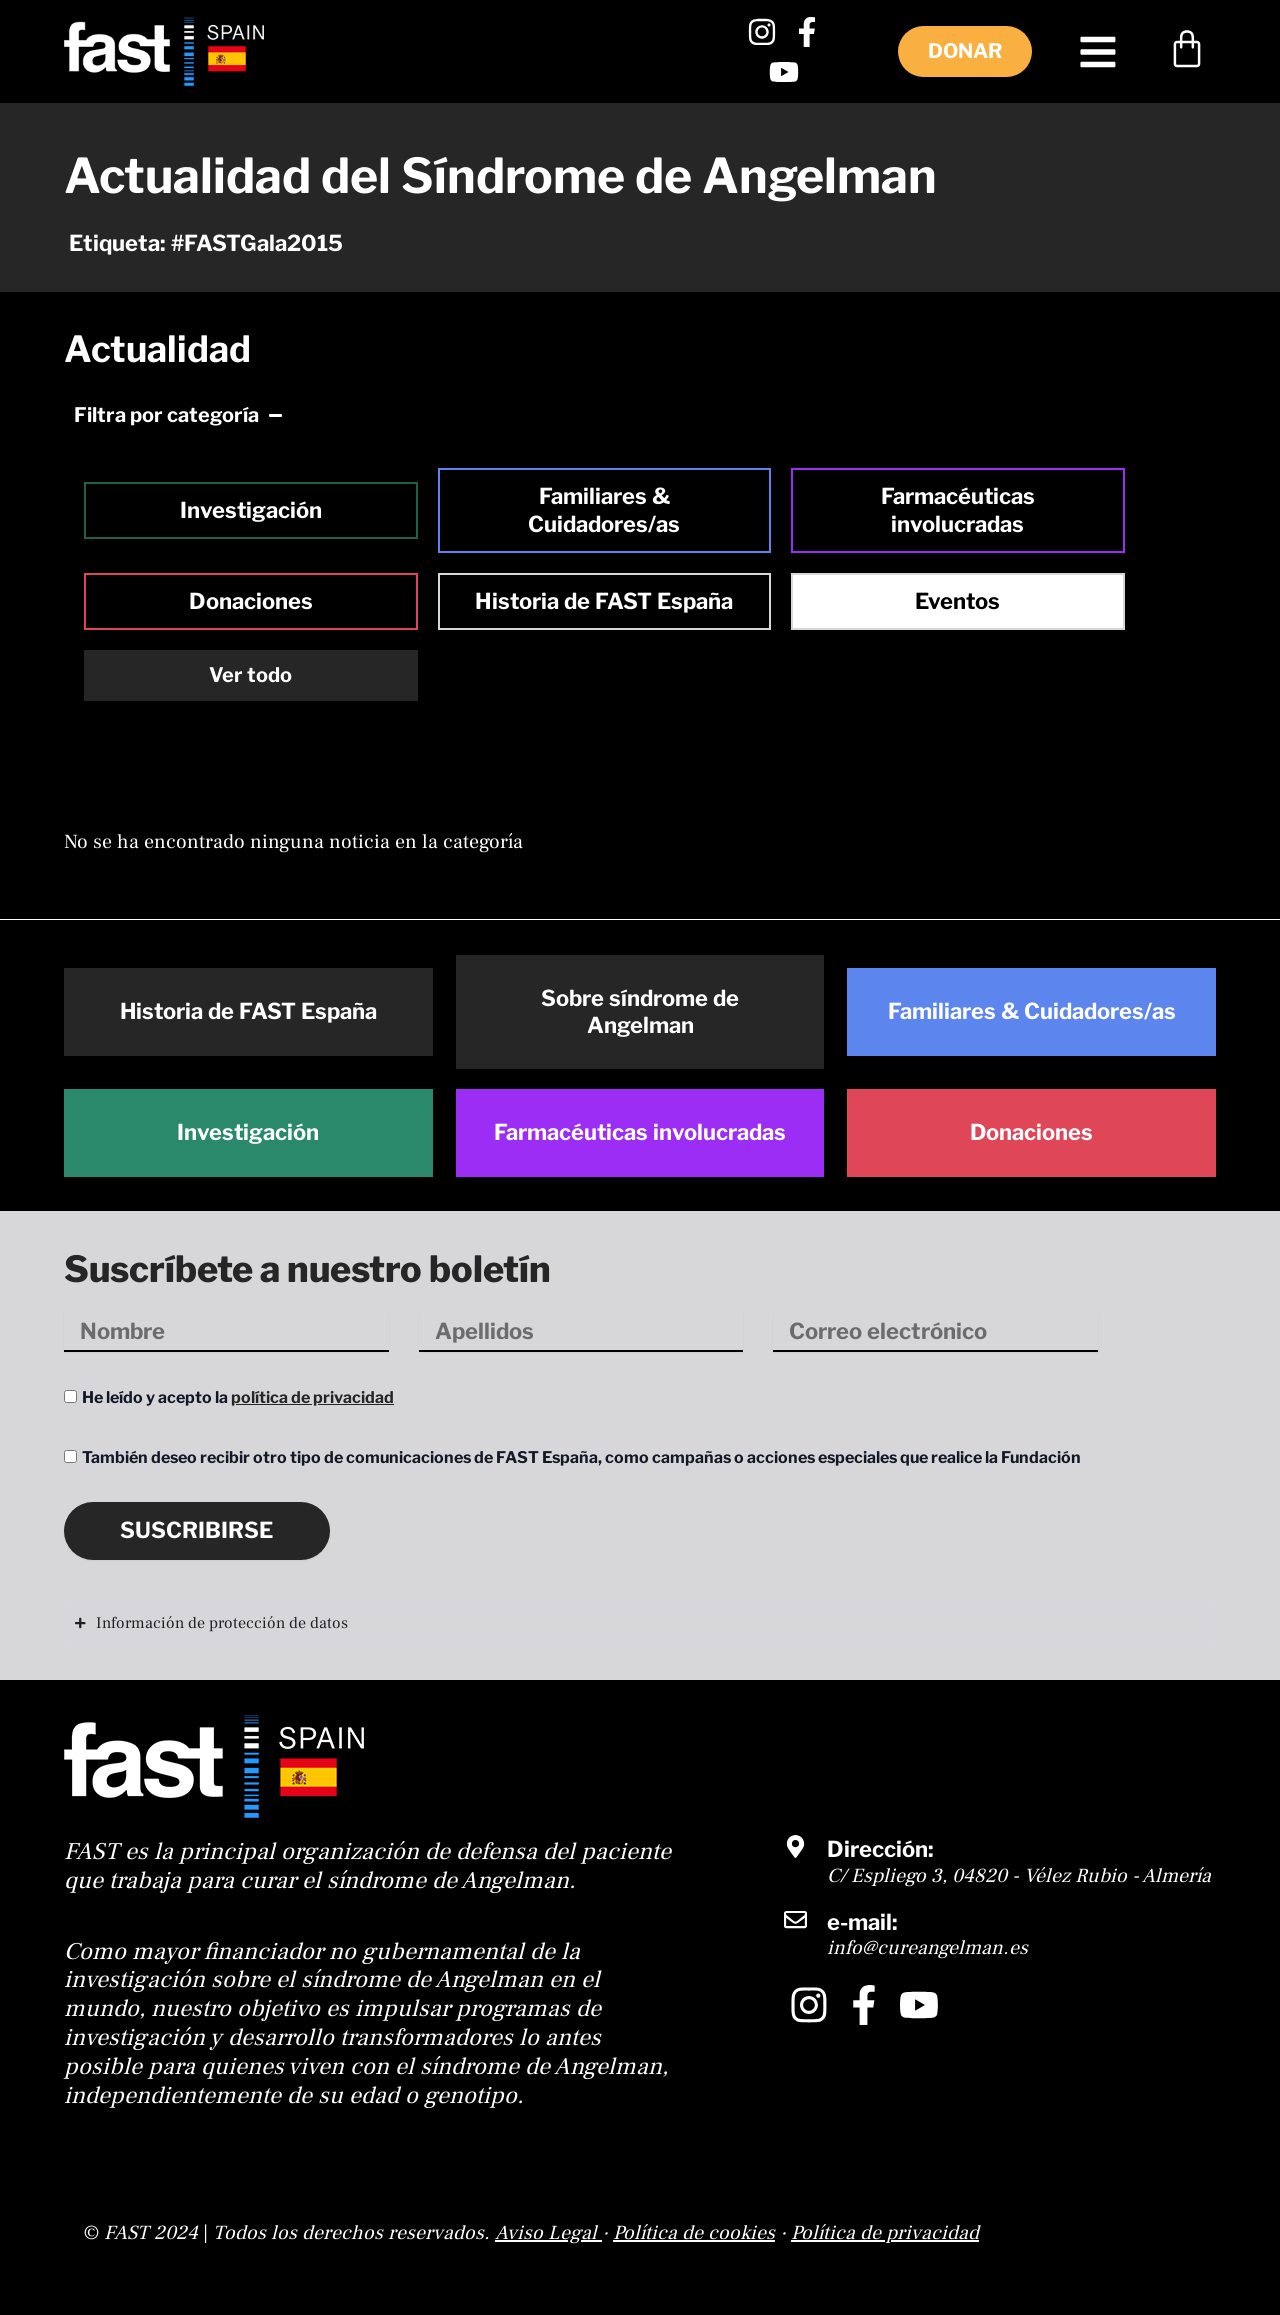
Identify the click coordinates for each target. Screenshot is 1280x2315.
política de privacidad (312, 1397)
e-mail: (862, 1922)
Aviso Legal (546, 2233)
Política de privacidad (885, 2233)
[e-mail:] (795, 1919)
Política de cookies (694, 2233)
